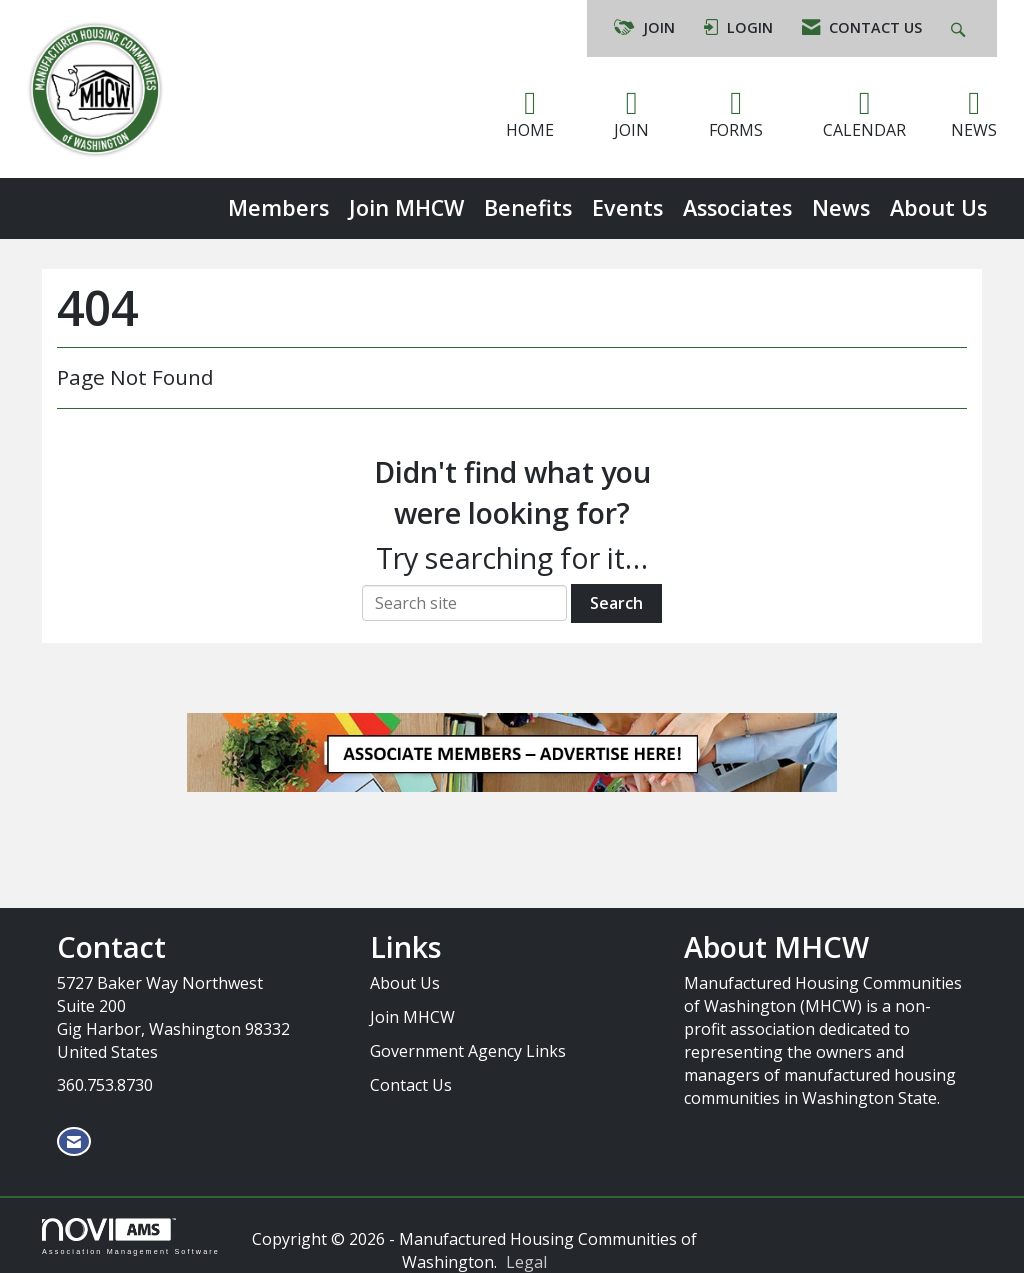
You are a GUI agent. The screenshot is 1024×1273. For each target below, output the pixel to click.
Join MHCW (406, 207)
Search (616, 603)
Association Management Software (131, 1236)
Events (627, 207)
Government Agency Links (468, 1051)
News (841, 207)
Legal (526, 1262)
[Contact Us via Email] (74, 1141)
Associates (737, 207)
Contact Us (411, 1085)
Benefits (528, 207)
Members (278, 207)
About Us (938, 207)
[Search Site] (960, 28)
